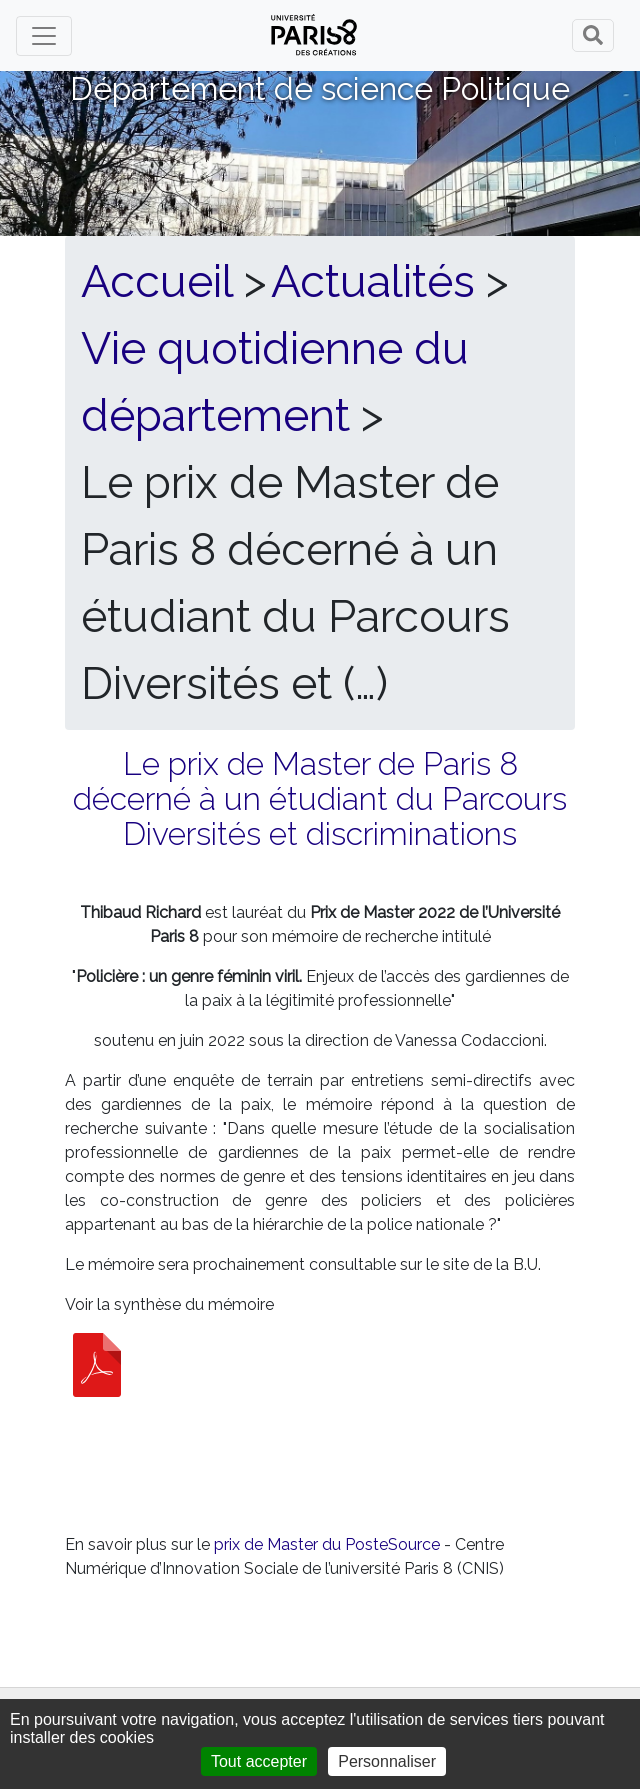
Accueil (157, 281)
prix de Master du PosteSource (327, 1544)
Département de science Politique (320, 88)
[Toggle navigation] (44, 36)
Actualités (373, 281)
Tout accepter (259, 1761)
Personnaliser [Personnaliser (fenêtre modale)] (387, 1761)
